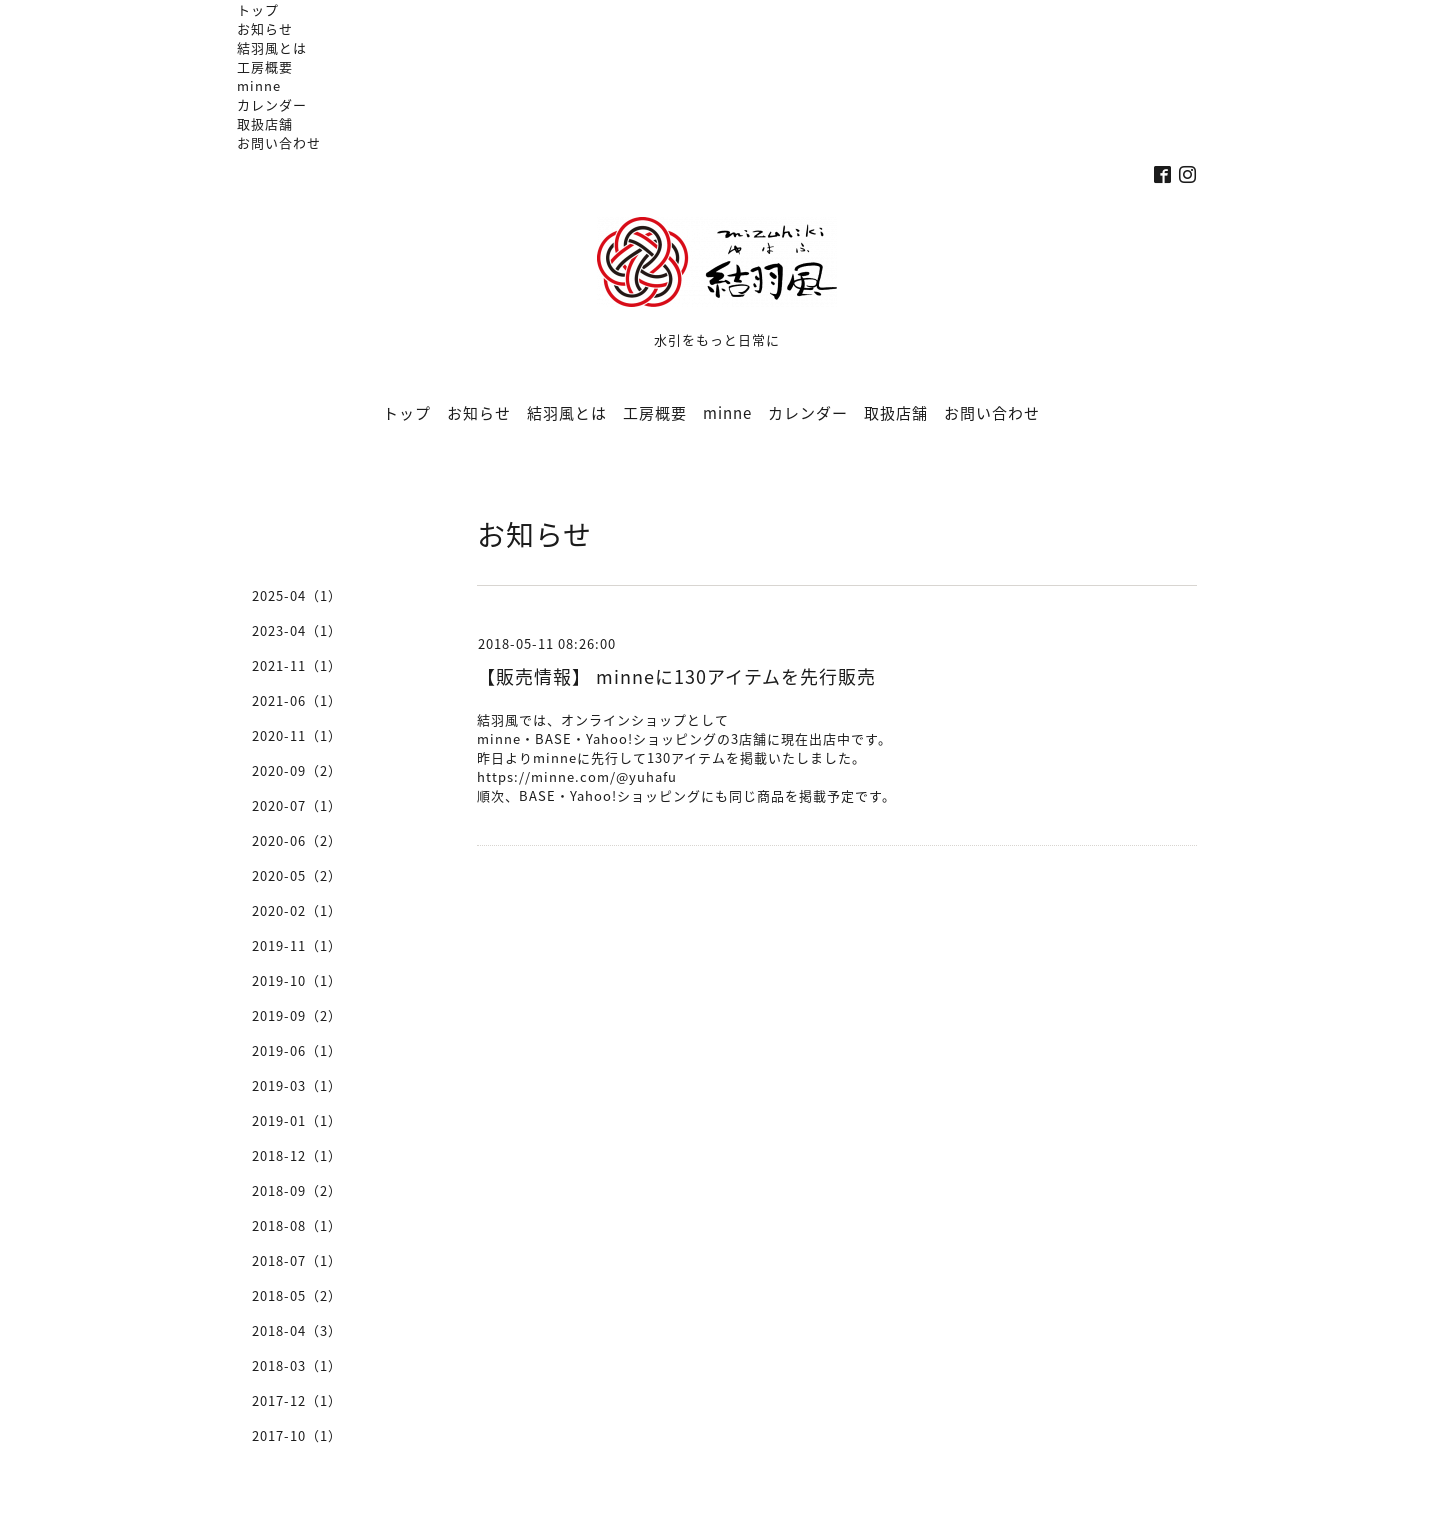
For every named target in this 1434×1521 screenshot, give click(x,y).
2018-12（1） (297, 1155)
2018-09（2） (297, 1190)
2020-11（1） (297, 735)
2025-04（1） (297, 595)
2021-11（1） (297, 665)
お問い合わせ (279, 142)
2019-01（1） (297, 1120)
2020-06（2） (297, 840)
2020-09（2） (297, 770)
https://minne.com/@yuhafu (577, 776)
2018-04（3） (297, 1330)
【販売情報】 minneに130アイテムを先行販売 (676, 676)
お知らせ (265, 28)
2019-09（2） (297, 1015)
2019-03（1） (297, 1085)
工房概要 (265, 66)
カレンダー (272, 104)
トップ (258, 9)
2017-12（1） (297, 1400)
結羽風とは (272, 47)
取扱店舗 (265, 123)
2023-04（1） (297, 630)
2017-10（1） (297, 1435)
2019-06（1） (297, 1050)
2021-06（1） (297, 700)
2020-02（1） (297, 910)
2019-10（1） (297, 980)
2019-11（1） (297, 945)
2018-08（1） (297, 1225)
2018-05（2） (297, 1295)
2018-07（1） (297, 1260)
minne (259, 85)
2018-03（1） (297, 1365)
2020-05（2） (297, 875)
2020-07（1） (297, 805)
